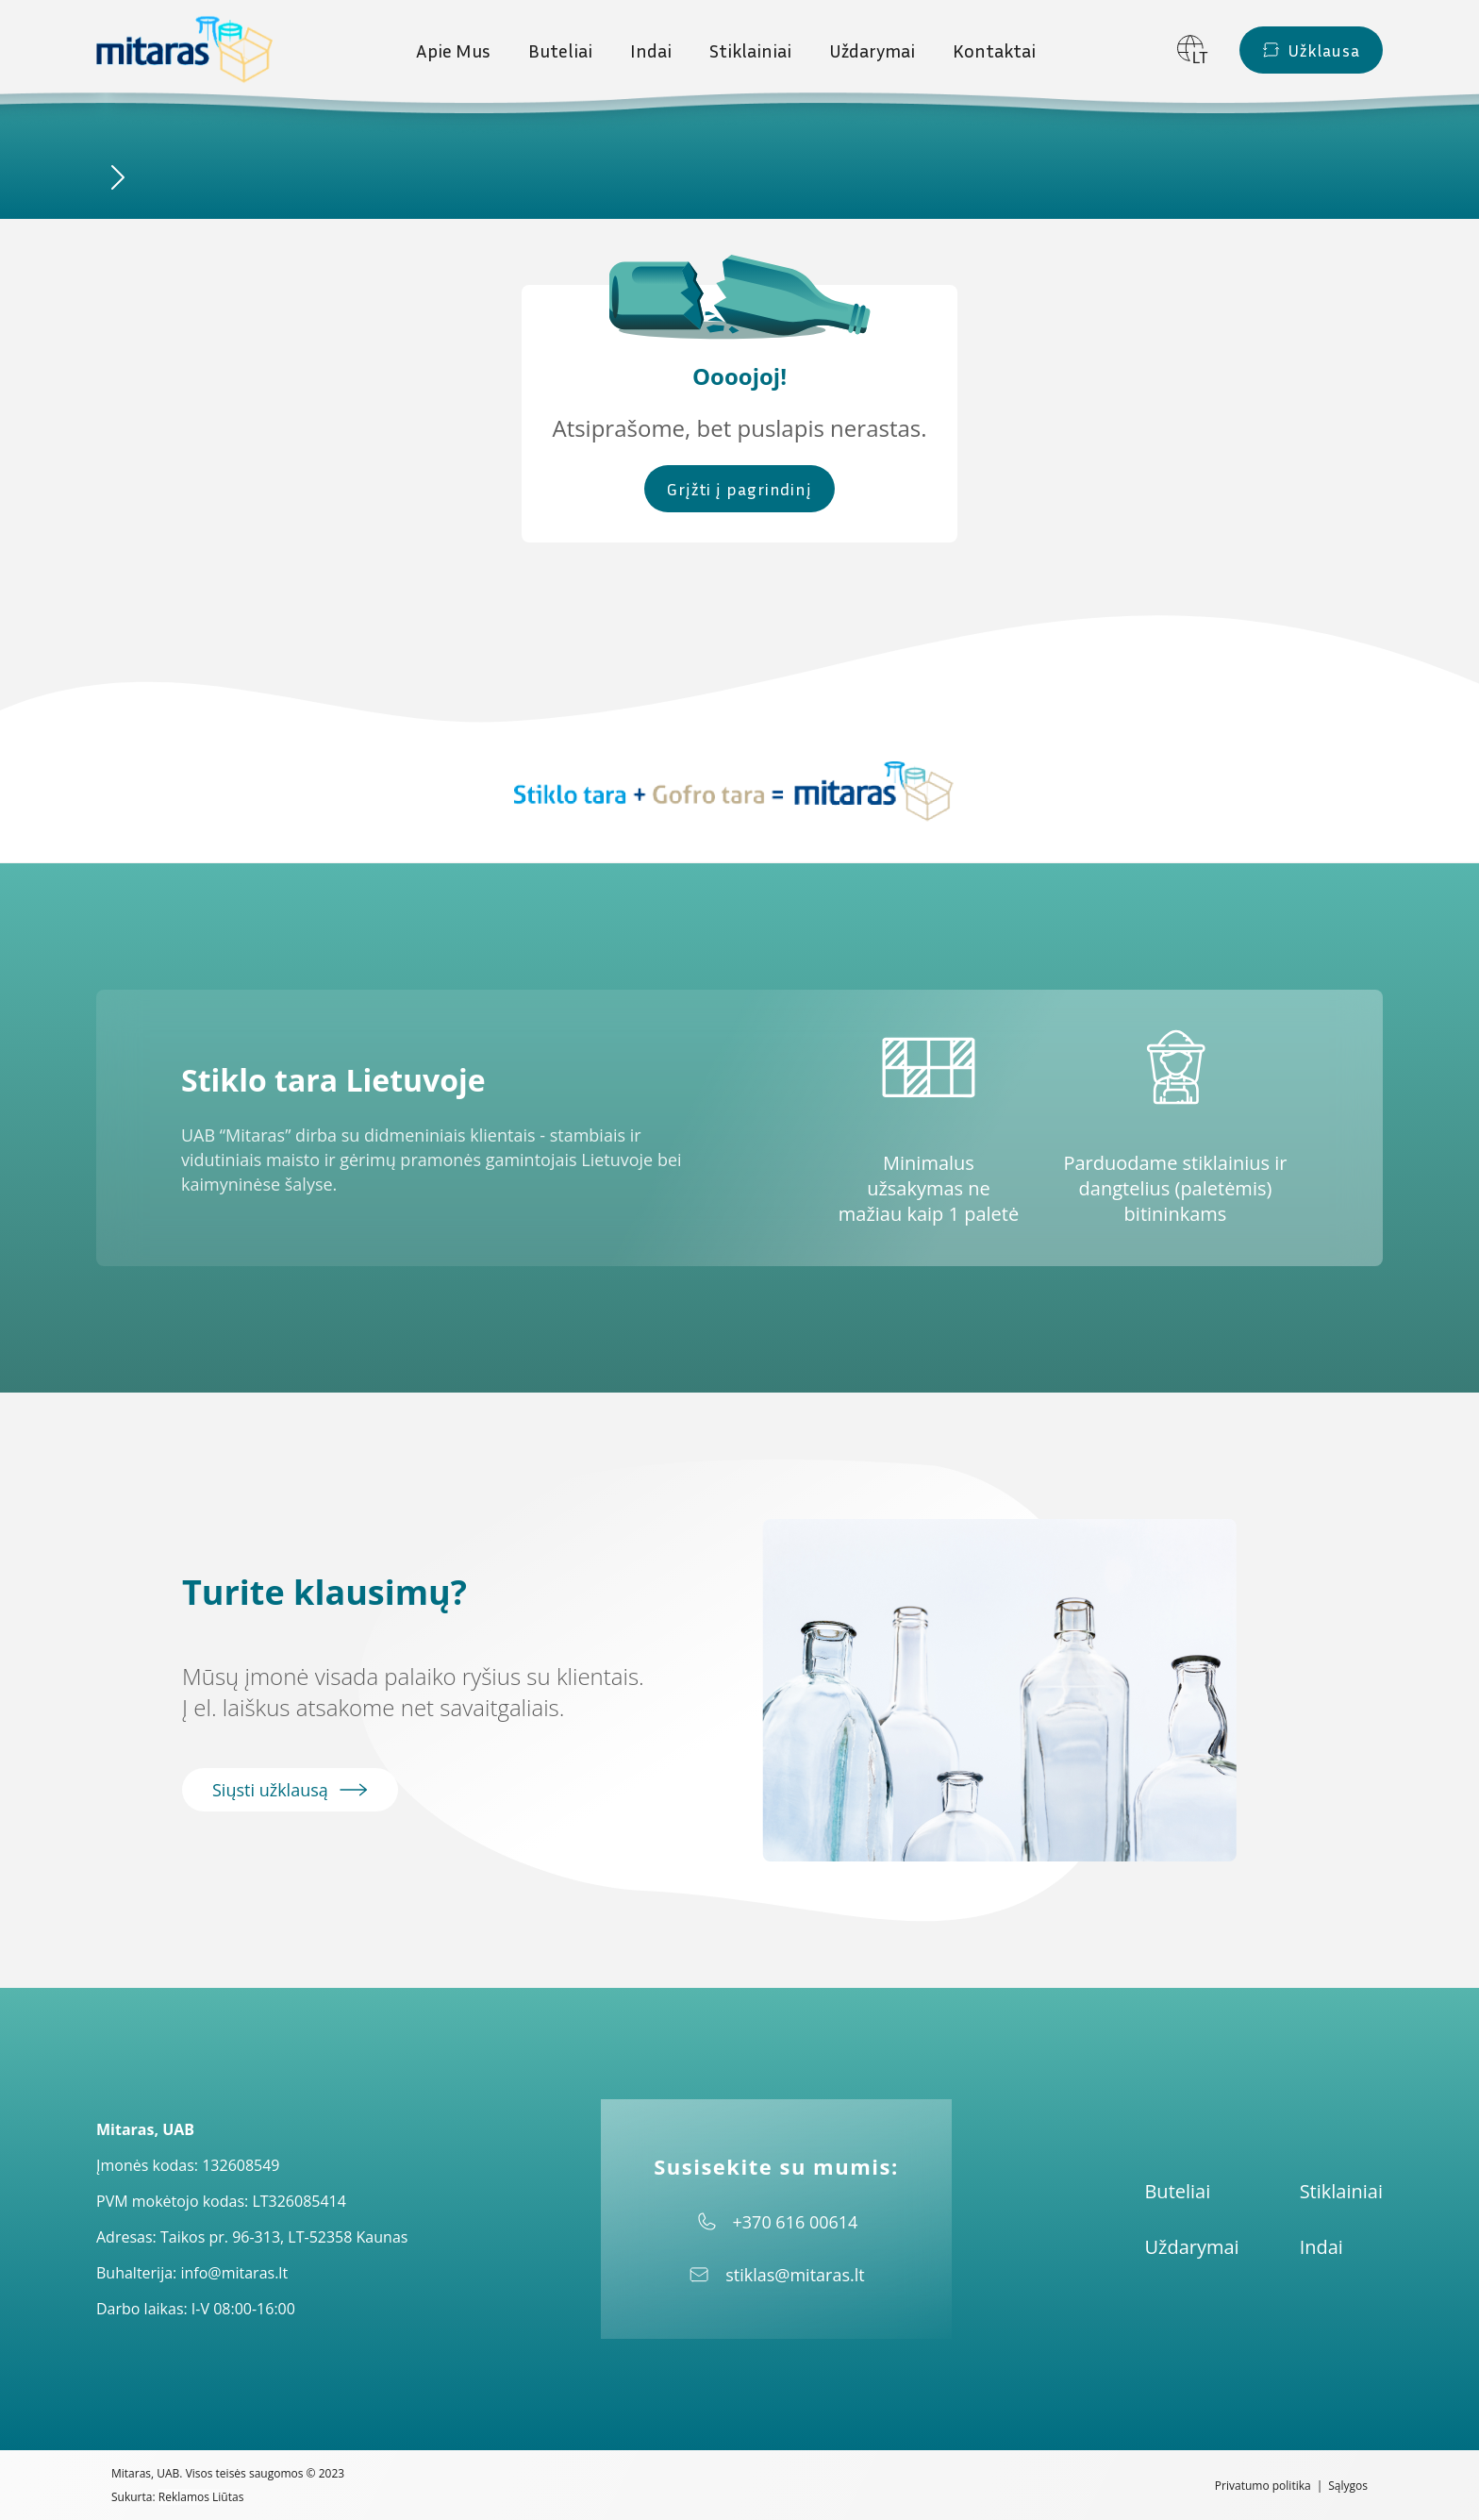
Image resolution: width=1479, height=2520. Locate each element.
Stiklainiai (750, 50)
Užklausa (1311, 50)
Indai (651, 50)
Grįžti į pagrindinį (739, 488)
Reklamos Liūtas (201, 2497)
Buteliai (560, 50)
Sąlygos (1348, 2486)
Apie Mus (453, 50)
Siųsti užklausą (290, 1789)
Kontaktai (994, 50)
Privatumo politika (1263, 2486)
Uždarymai (872, 50)
